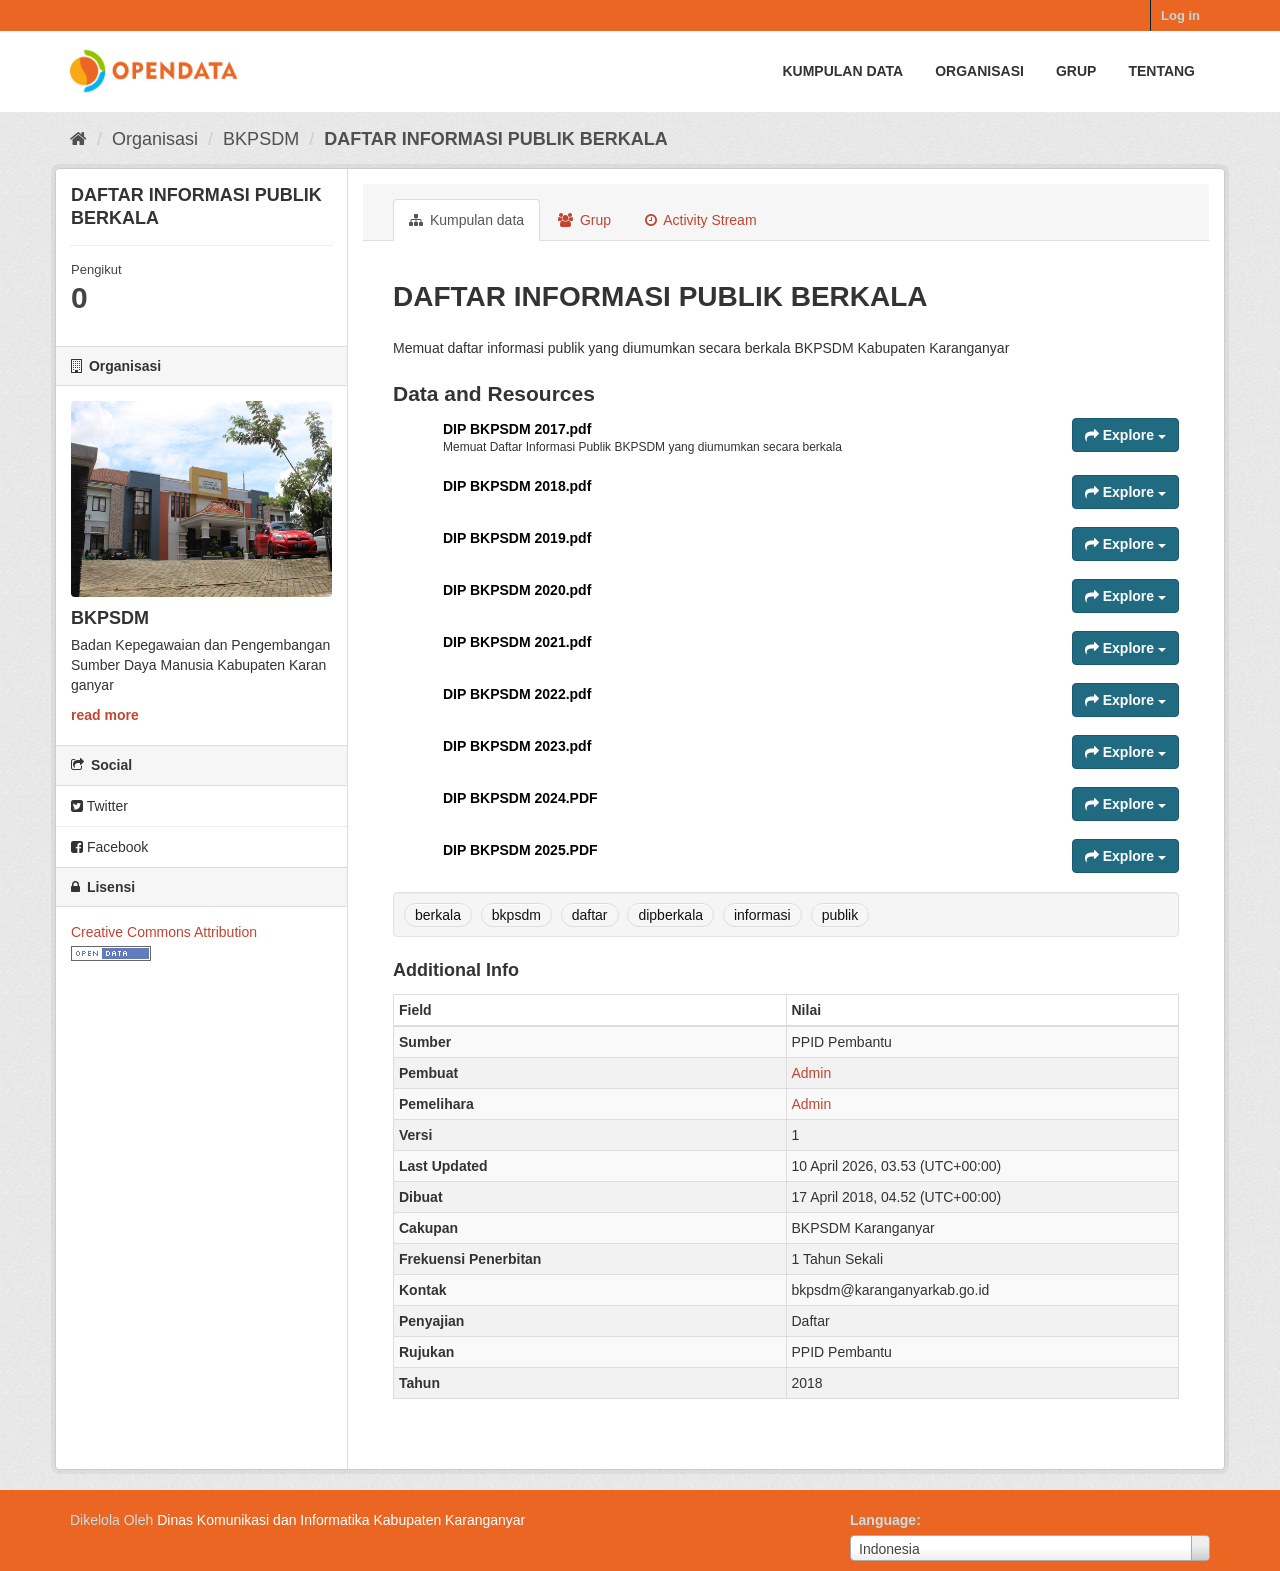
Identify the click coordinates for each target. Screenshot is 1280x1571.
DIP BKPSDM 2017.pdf (517, 429)
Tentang (1161, 71)
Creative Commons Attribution (164, 932)
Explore (1125, 435)
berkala (438, 915)
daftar (590, 915)
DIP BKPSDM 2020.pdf (517, 590)
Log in (1180, 15)
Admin (812, 1073)
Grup (1076, 71)
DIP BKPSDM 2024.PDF (520, 798)
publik (840, 915)
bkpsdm (516, 915)
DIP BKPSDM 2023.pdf (517, 746)
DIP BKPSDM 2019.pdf (517, 538)
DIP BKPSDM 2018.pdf (517, 486)
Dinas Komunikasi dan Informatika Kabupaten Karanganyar (341, 1520)
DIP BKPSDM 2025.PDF (520, 850)
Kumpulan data (842, 71)
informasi (762, 915)
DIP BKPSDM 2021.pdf (517, 642)
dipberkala (670, 915)
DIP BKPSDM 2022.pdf (517, 694)
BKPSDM (261, 139)
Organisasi (979, 71)
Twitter (99, 806)
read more (105, 715)
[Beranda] (78, 139)
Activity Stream (700, 220)
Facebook (109, 847)
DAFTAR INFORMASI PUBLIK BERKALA (496, 139)
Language (883, 1520)
